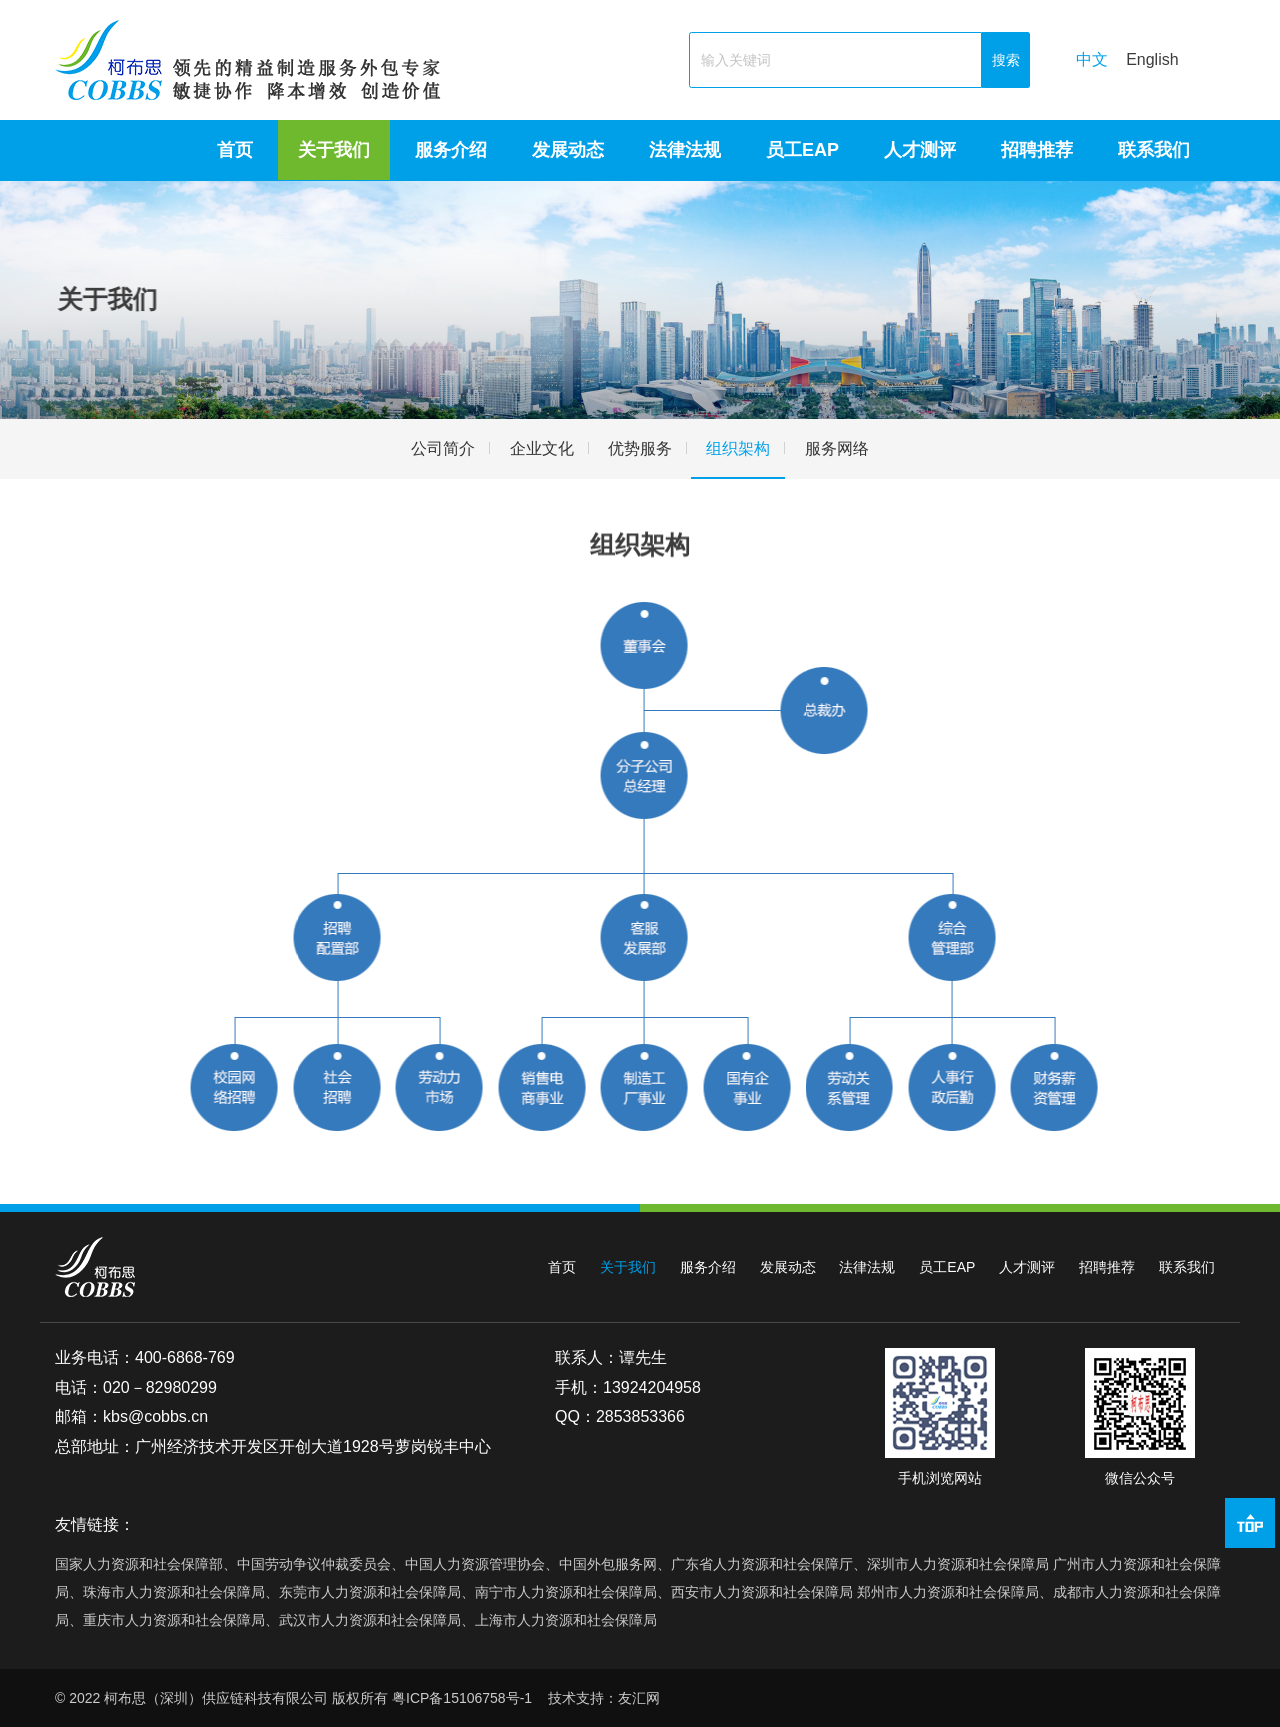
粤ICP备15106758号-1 (462, 1698)
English (1152, 59)
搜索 (1006, 60)
